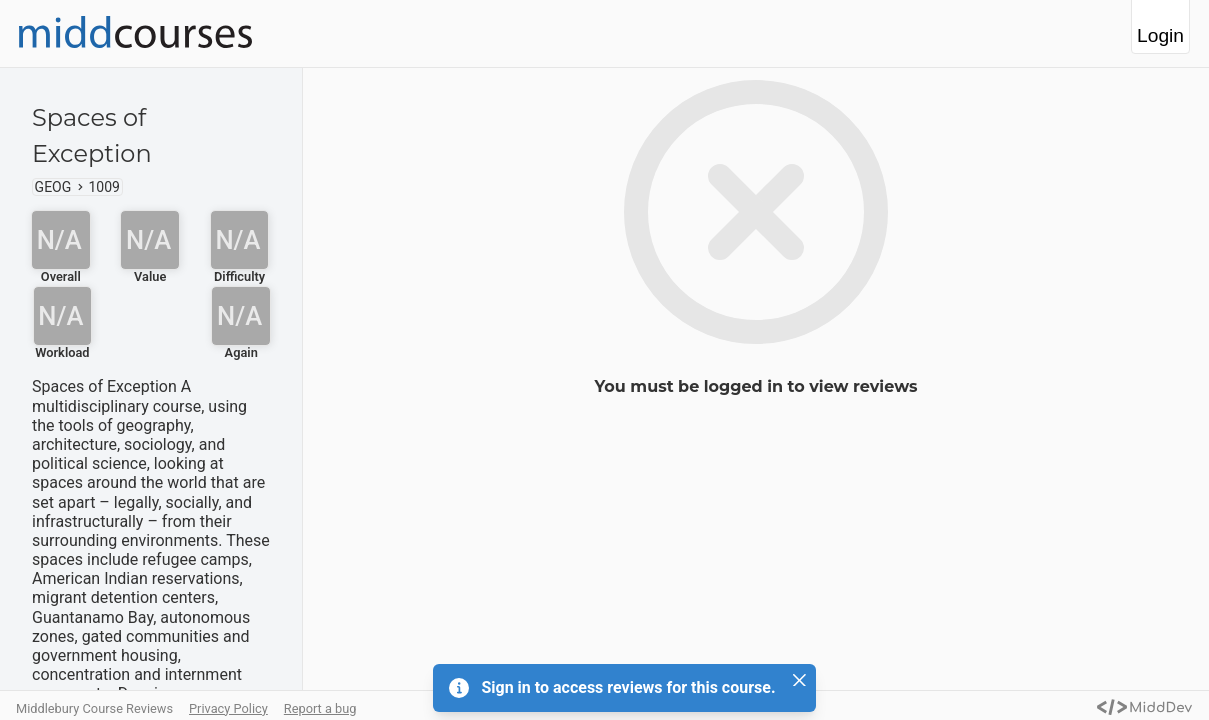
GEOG (53, 187)
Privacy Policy (228, 708)
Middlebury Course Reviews (94, 708)
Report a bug (320, 708)
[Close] (800, 680)
